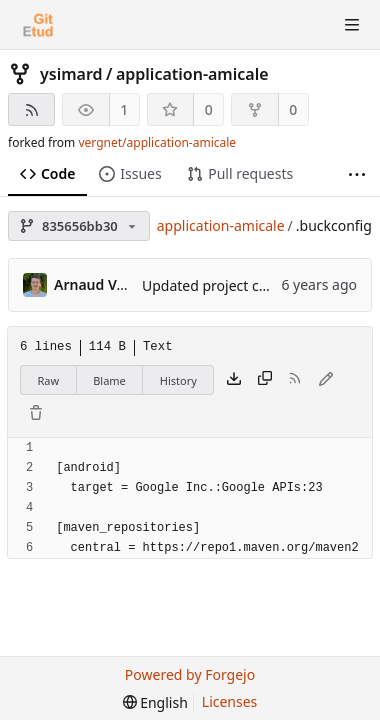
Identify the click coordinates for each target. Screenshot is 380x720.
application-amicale (192, 74)
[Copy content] (265, 380)
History (178, 380)
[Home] (38, 25)
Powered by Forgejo (190, 674)
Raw (49, 380)
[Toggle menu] (352, 25)
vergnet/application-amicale (157, 142)
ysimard (71, 74)
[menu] (155, 702)
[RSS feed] (31, 109)
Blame (109, 380)
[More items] (357, 174)
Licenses (230, 701)
